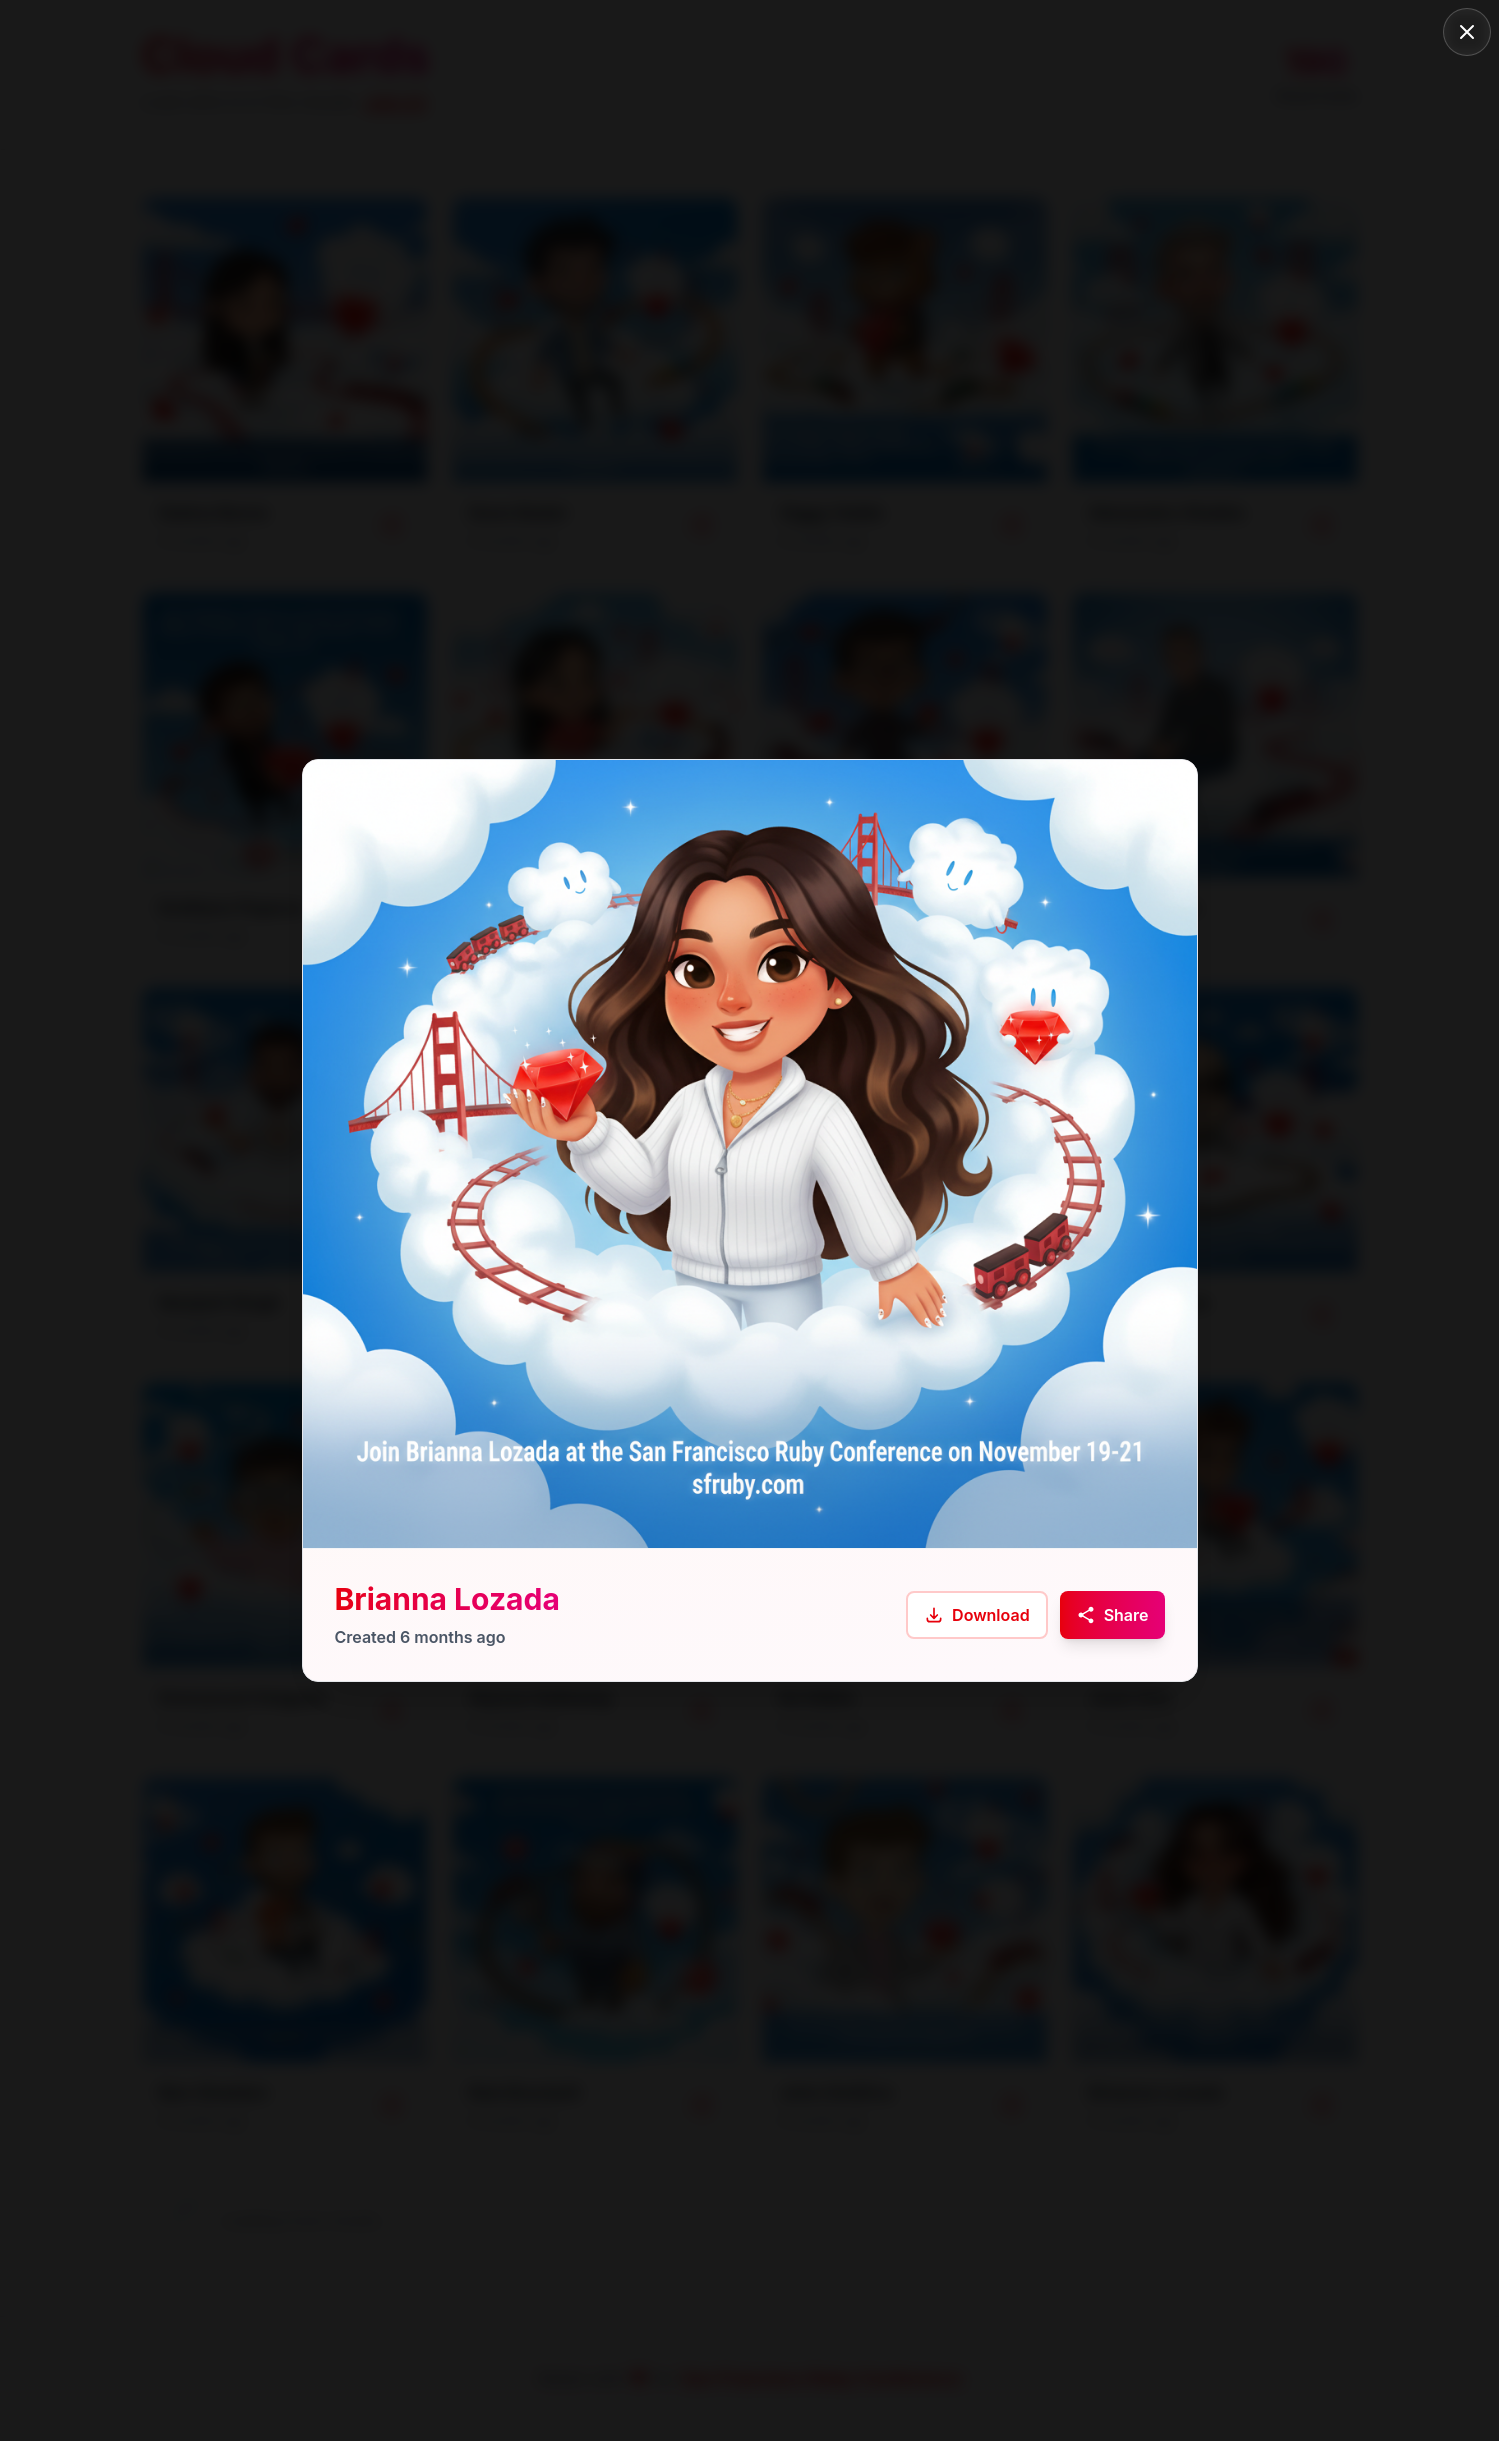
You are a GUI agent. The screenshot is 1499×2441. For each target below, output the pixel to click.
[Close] (1467, 32)
